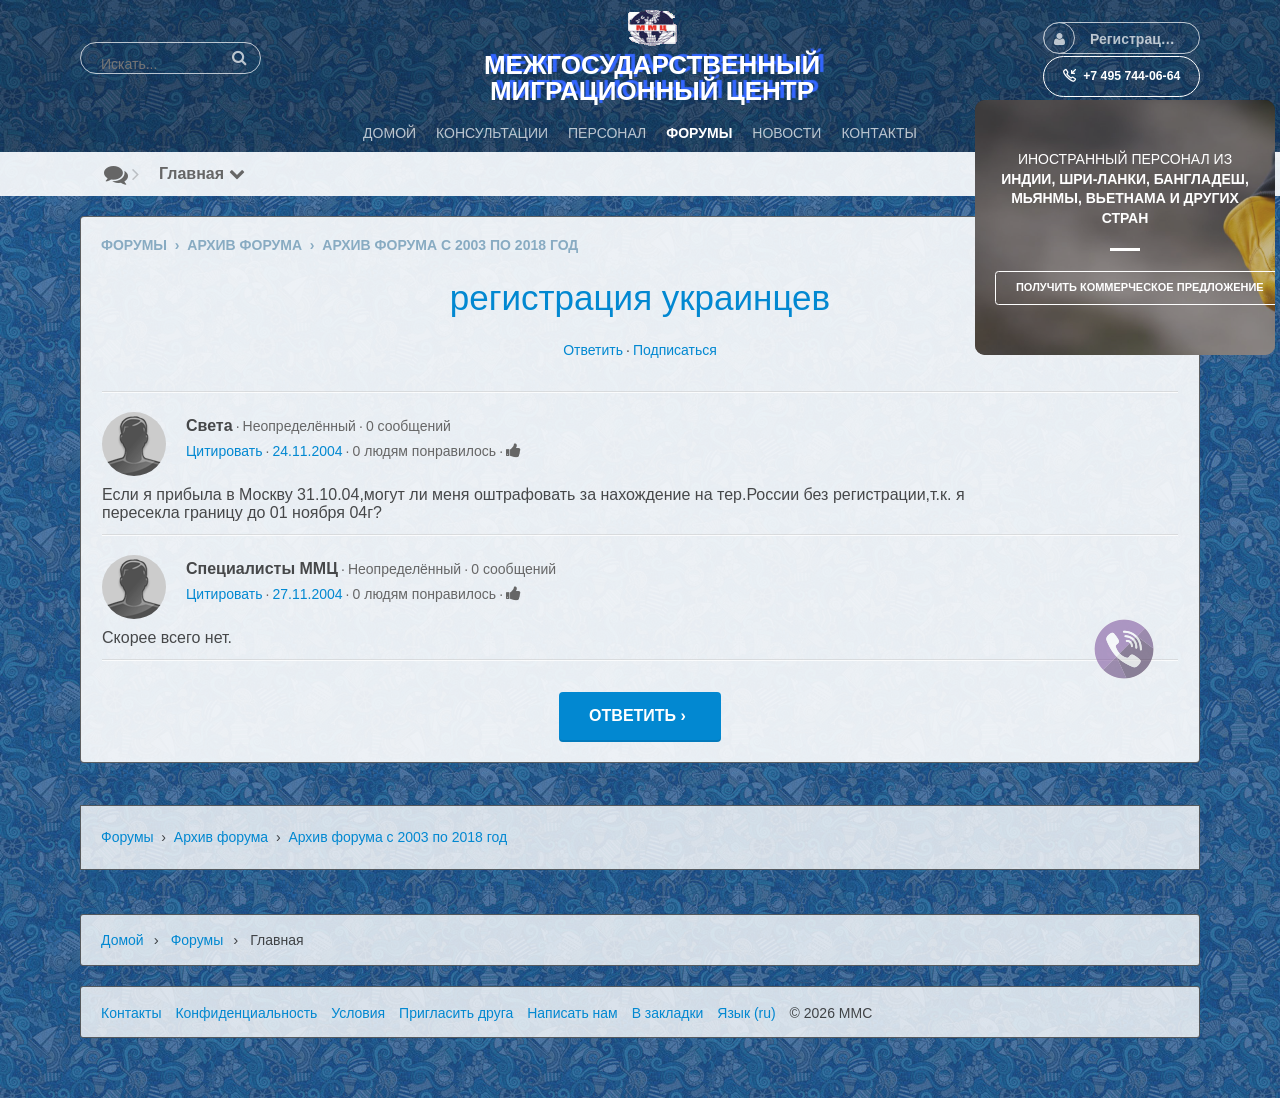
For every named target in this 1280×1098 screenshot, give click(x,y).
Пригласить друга (456, 1013)
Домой (122, 940)
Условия (358, 1013)
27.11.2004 (307, 594)
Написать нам (572, 1013)
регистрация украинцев (640, 297)
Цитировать (224, 451)
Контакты (131, 1013)
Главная (202, 173)
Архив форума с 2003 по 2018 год (397, 837)
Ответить (593, 350)
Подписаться (675, 350)
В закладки (668, 1013)
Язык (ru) (746, 1013)
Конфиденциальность (246, 1013)
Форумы (127, 837)
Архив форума (221, 837)
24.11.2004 (307, 451)
